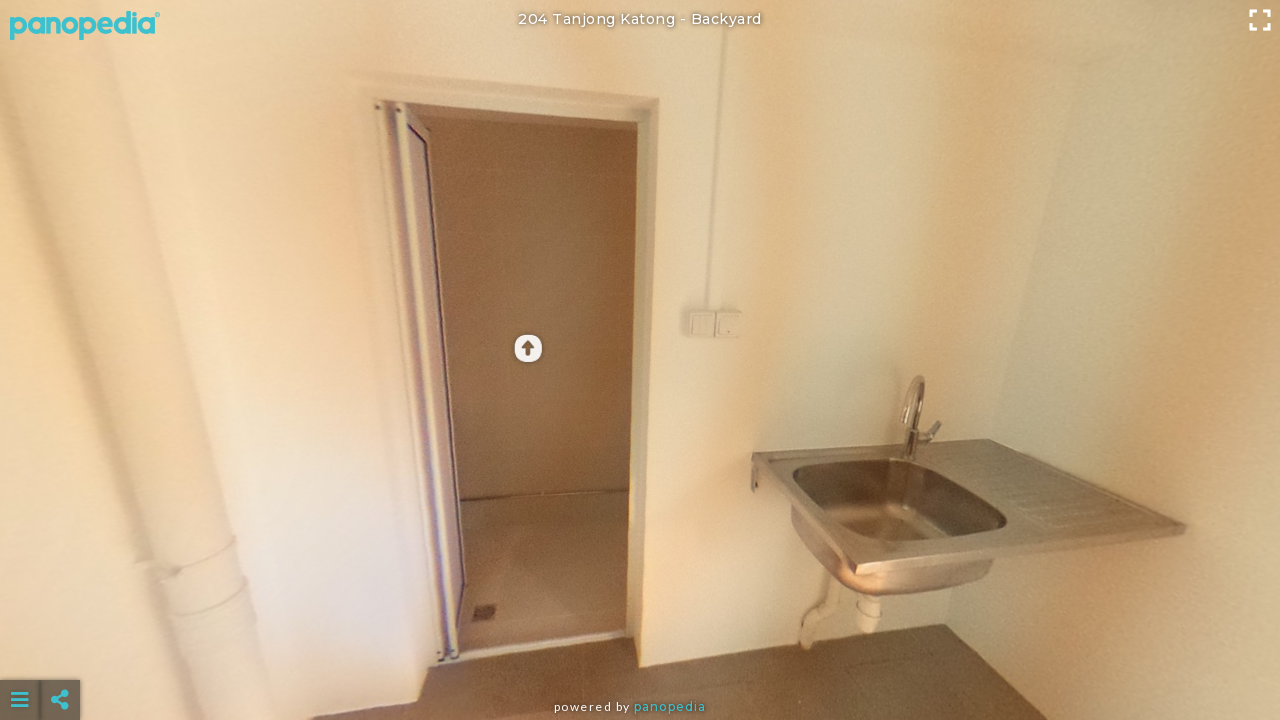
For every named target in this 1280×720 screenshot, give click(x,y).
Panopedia (670, 706)
